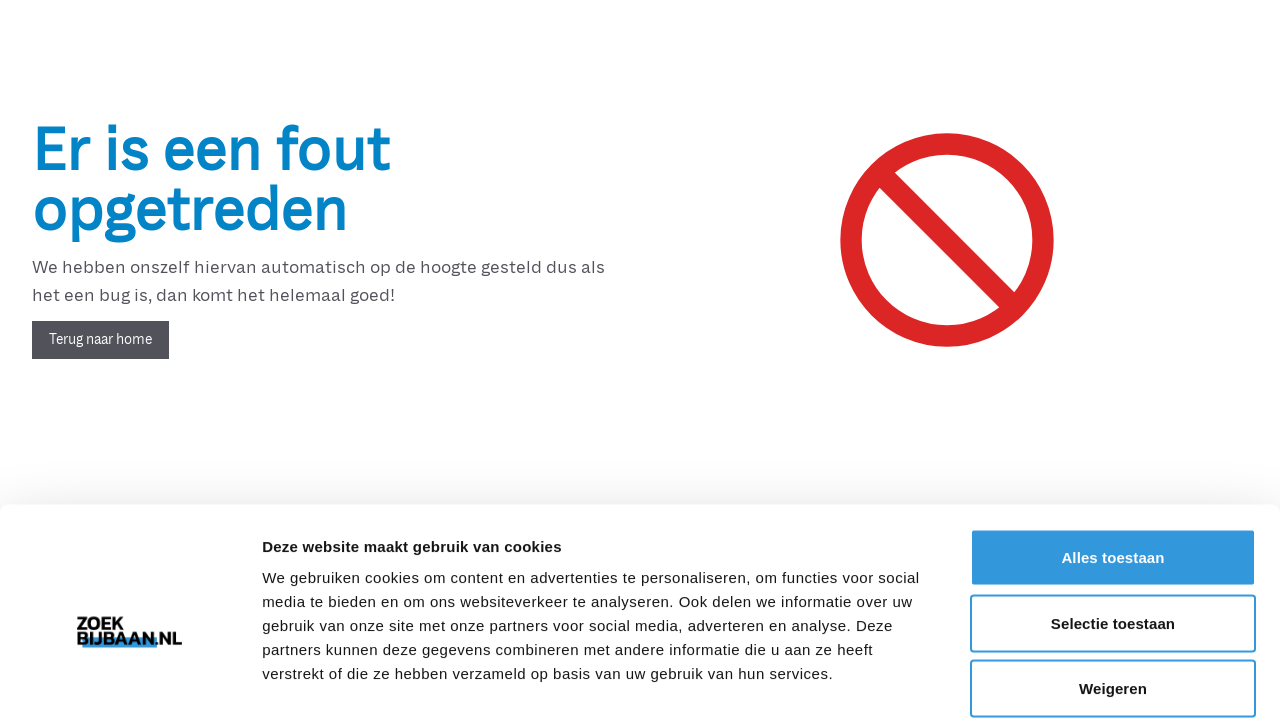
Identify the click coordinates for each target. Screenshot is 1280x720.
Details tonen (1080, 680)
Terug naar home (100, 339)
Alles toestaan (1112, 457)
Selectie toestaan (1113, 523)
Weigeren (1113, 588)
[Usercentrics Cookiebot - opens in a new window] (129, 681)
